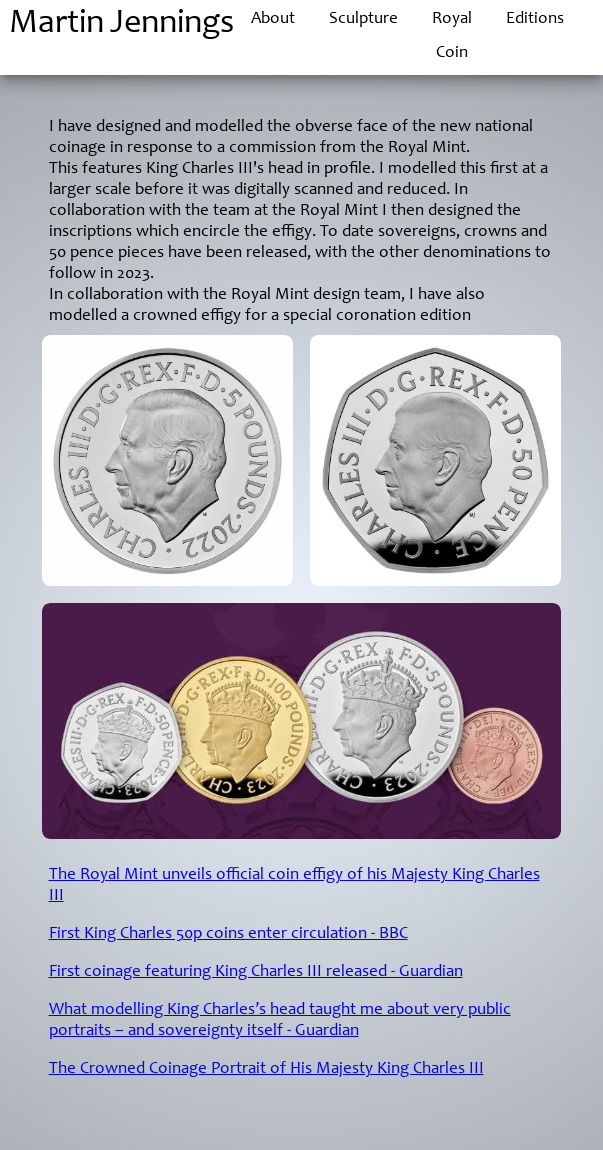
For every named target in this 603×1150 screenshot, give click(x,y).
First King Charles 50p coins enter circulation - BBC (228, 934)
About (273, 19)
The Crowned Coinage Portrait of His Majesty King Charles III (266, 1069)
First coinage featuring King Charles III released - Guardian (256, 972)
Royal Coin (452, 36)
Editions (535, 19)
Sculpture (363, 19)
